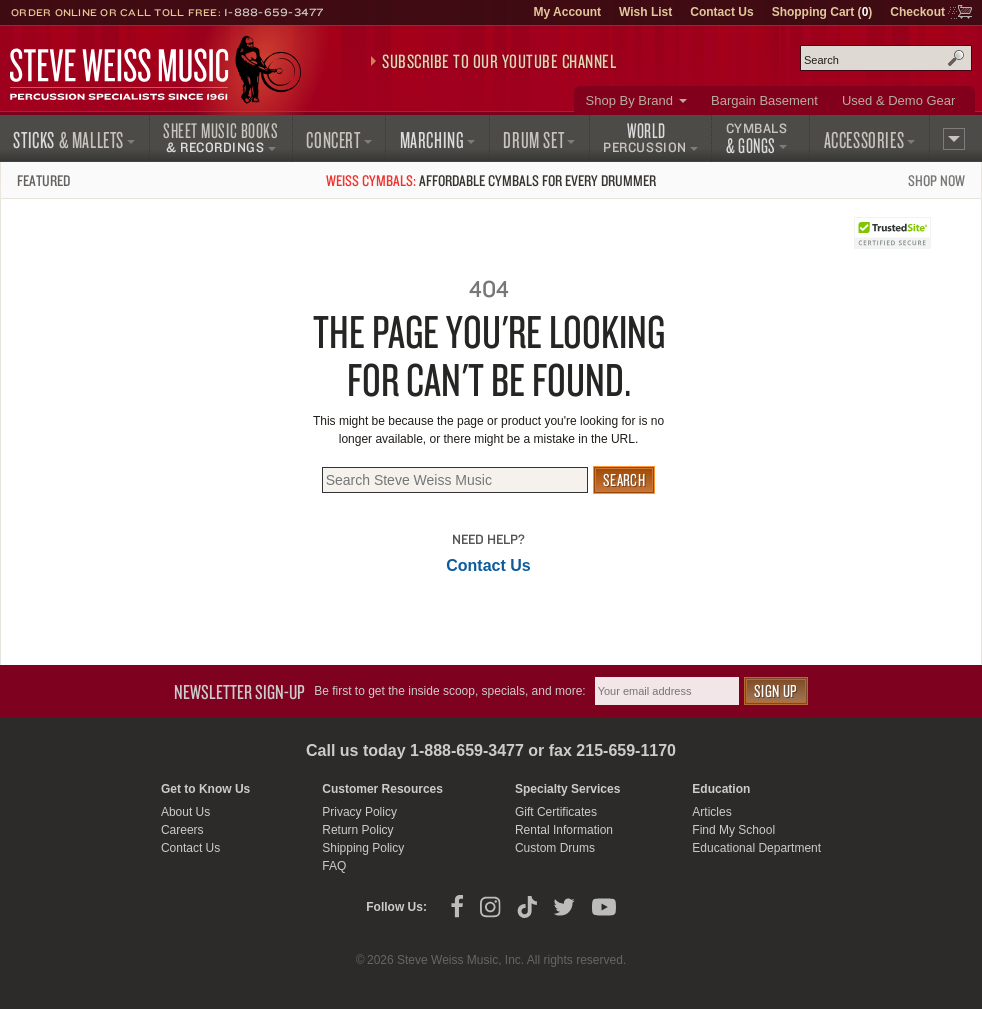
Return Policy (357, 830)
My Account (567, 12)
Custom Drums (555, 848)
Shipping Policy (363, 848)
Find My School (733, 830)
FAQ (334, 866)
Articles (711, 812)
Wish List (645, 12)
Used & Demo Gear (898, 100)
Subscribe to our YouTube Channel (499, 61)
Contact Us (721, 12)
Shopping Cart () (822, 12)
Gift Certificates (556, 812)
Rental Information (564, 830)
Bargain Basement (764, 100)
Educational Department (756, 848)
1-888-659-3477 (274, 12)
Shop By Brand (629, 100)
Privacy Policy (359, 812)
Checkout (917, 12)
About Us (185, 812)
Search (956, 58)
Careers (182, 830)
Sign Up (776, 690)
